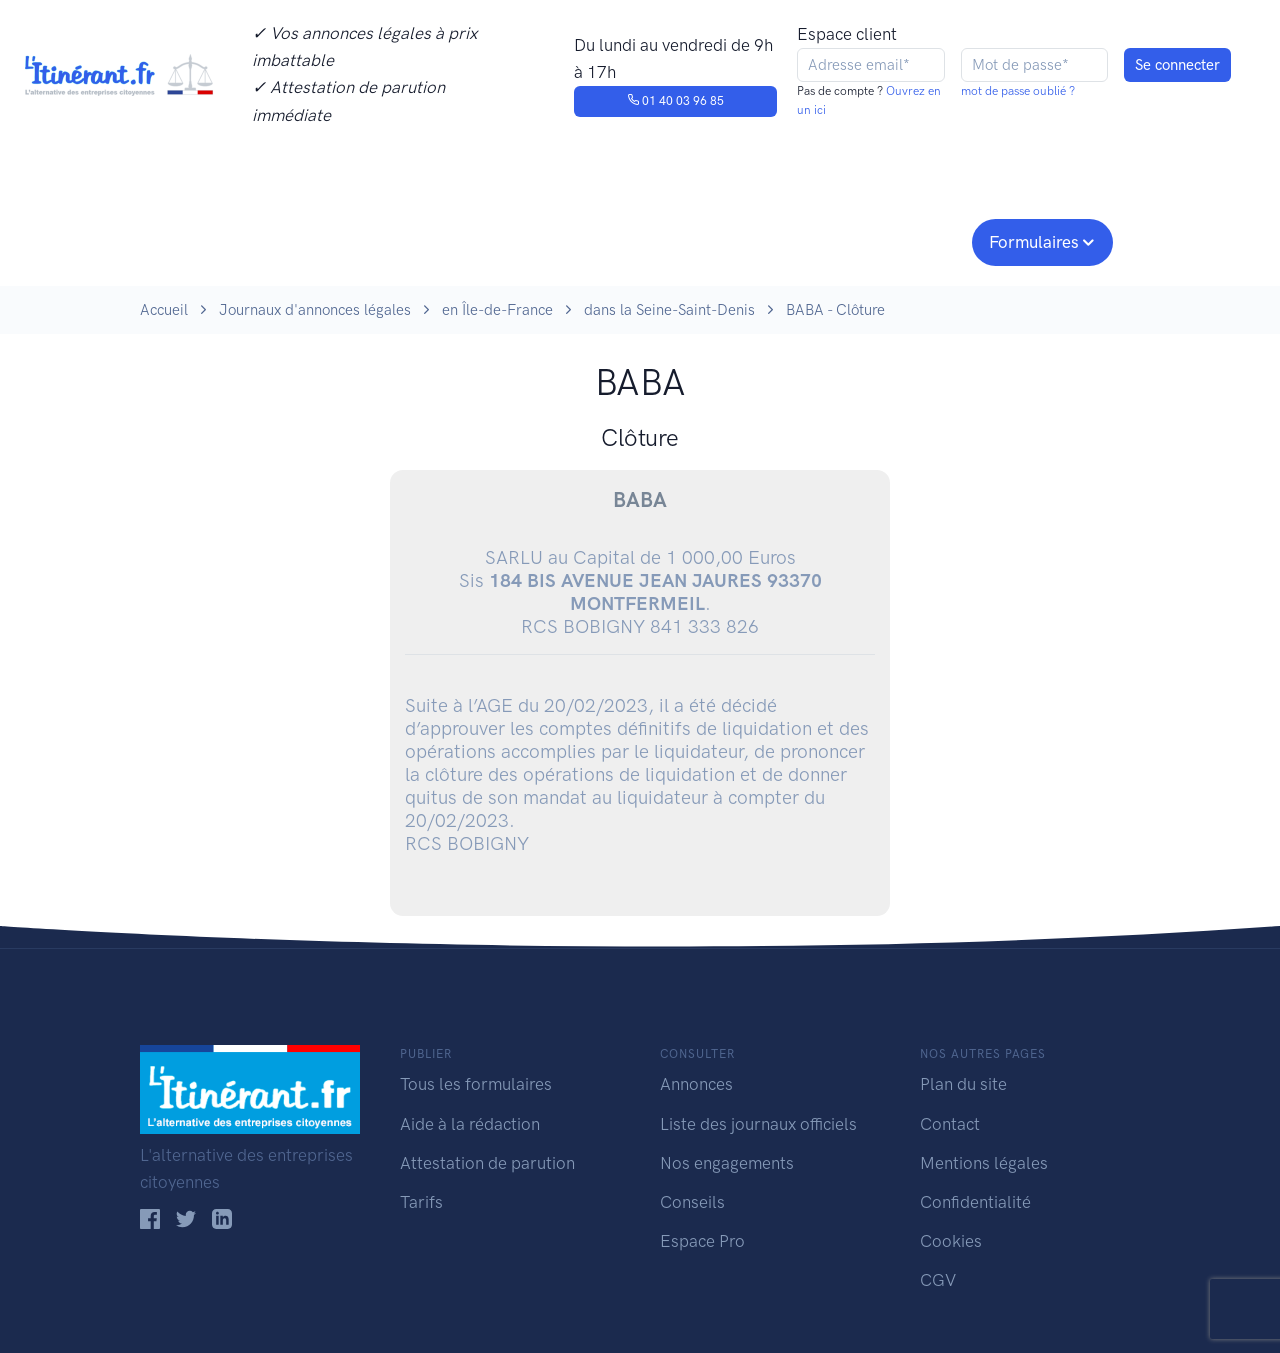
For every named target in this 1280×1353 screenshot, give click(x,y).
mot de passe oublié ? (1018, 91)
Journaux (468, 240)
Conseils (783, 240)
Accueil (164, 310)
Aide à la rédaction (470, 1124)
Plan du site (963, 1084)
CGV (938, 1280)
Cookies (951, 1241)
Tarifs (421, 1202)
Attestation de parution (487, 1163)
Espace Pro (702, 1241)
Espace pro (906, 240)
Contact (950, 1124)
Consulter (347, 240)
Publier (218, 240)
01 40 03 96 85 (675, 101)
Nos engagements (636, 240)
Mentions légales (984, 1163)
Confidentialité (975, 1202)
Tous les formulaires (476, 1084)
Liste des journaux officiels (758, 1124)
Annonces (696, 1084)
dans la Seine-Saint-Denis (669, 310)
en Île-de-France (497, 310)
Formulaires (1034, 242)
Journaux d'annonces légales (315, 310)
